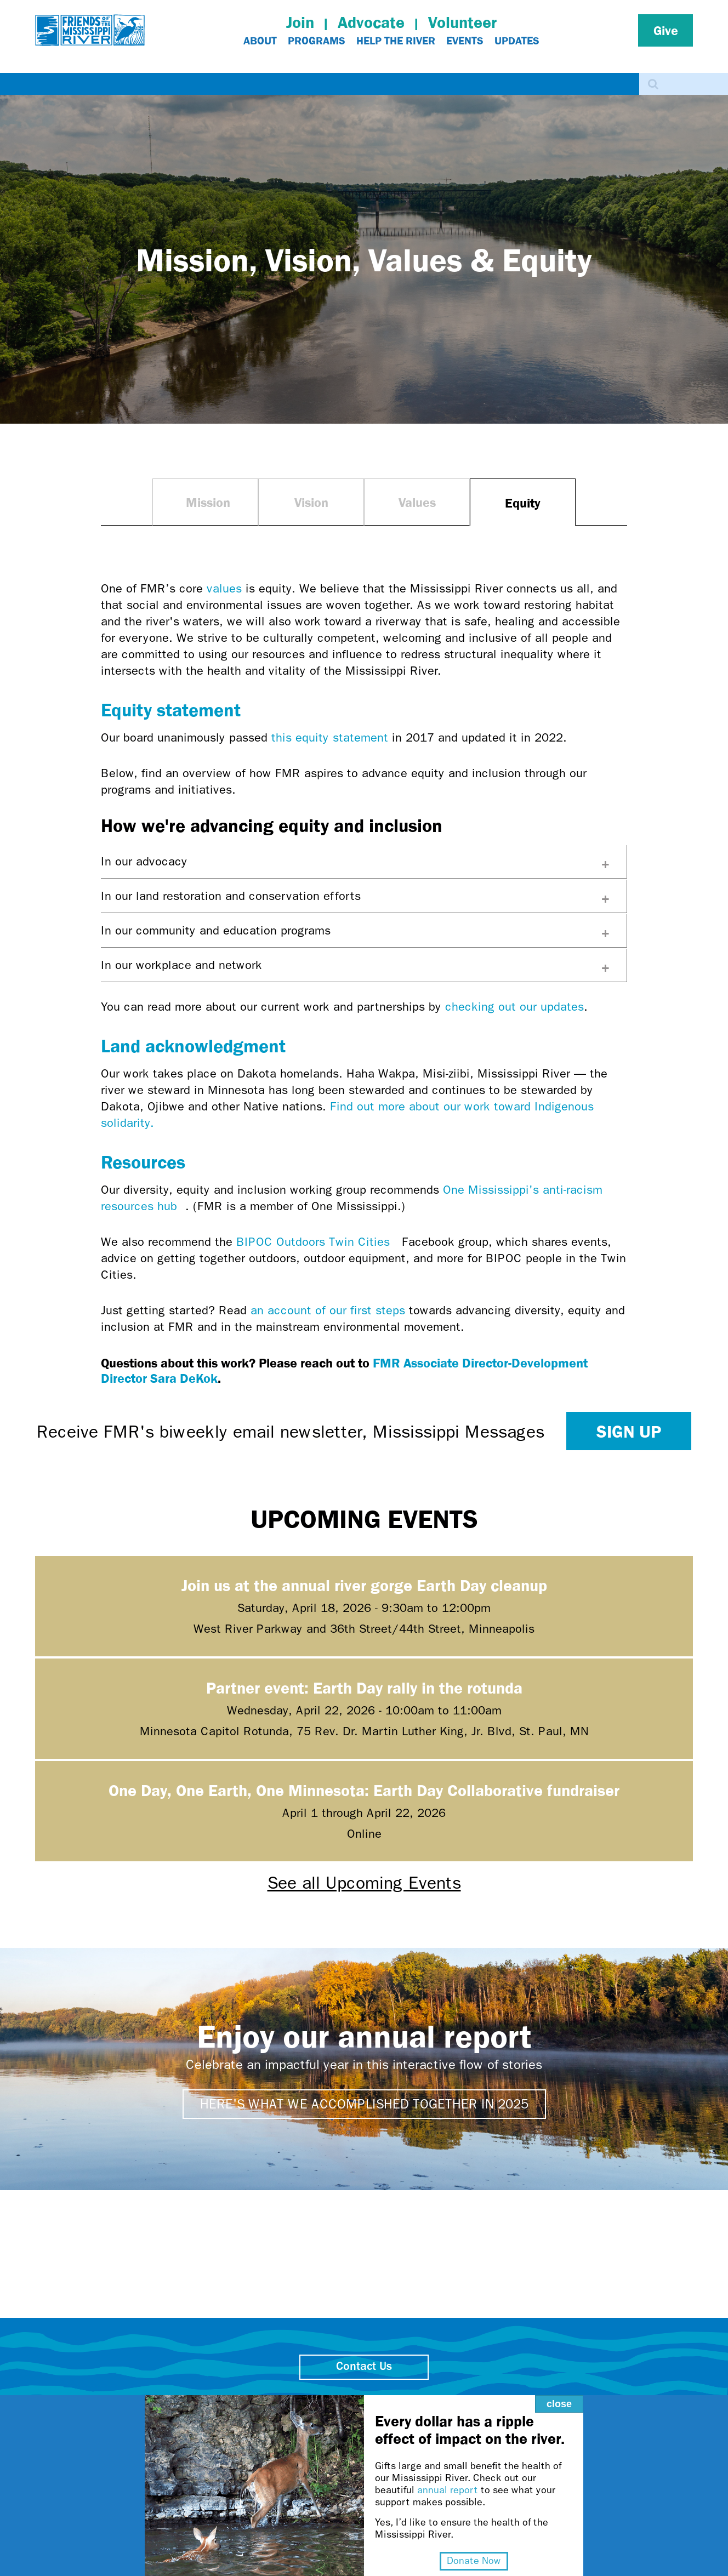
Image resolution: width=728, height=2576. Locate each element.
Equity (523, 502)
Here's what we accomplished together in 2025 (364, 2104)
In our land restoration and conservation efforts (231, 896)
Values (417, 502)
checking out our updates (514, 1007)
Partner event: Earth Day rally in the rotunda (364, 1687)
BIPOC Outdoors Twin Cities (317, 1242)
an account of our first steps (328, 1310)
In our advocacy (144, 861)
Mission (208, 502)
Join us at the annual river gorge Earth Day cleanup (364, 1585)
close (559, 2403)
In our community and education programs (216, 931)
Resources (143, 1161)
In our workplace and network (181, 965)
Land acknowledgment (193, 1045)
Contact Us (364, 2367)
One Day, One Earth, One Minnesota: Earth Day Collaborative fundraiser (364, 1790)
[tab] (364, 862)
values (224, 589)
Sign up (628, 1431)
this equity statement (329, 738)
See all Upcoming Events (364, 1883)
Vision (311, 502)
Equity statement (171, 709)
